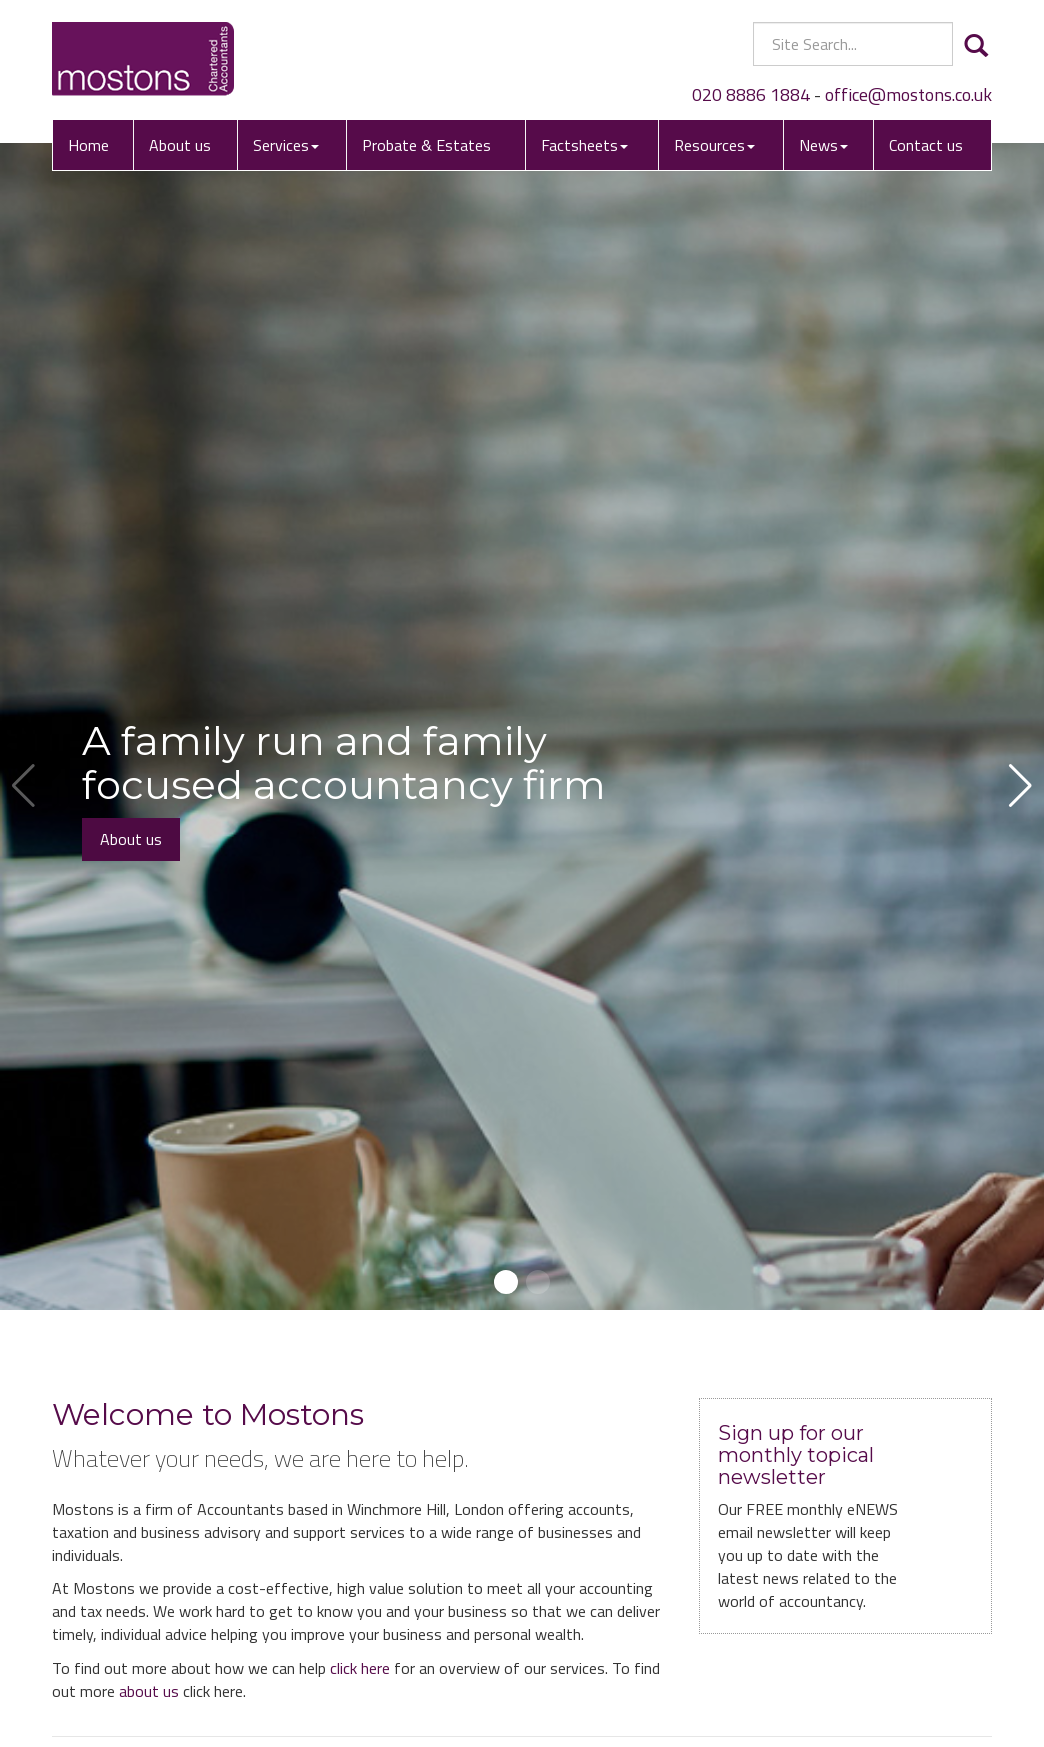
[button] (506, 1282)
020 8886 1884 (751, 94)
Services (286, 145)
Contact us (926, 145)
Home (88, 145)
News (823, 145)
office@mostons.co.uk (908, 94)
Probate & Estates (426, 145)
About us (180, 145)
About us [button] (131, 839)
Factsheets (584, 145)
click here (360, 1668)
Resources (714, 145)
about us (149, 1691)
